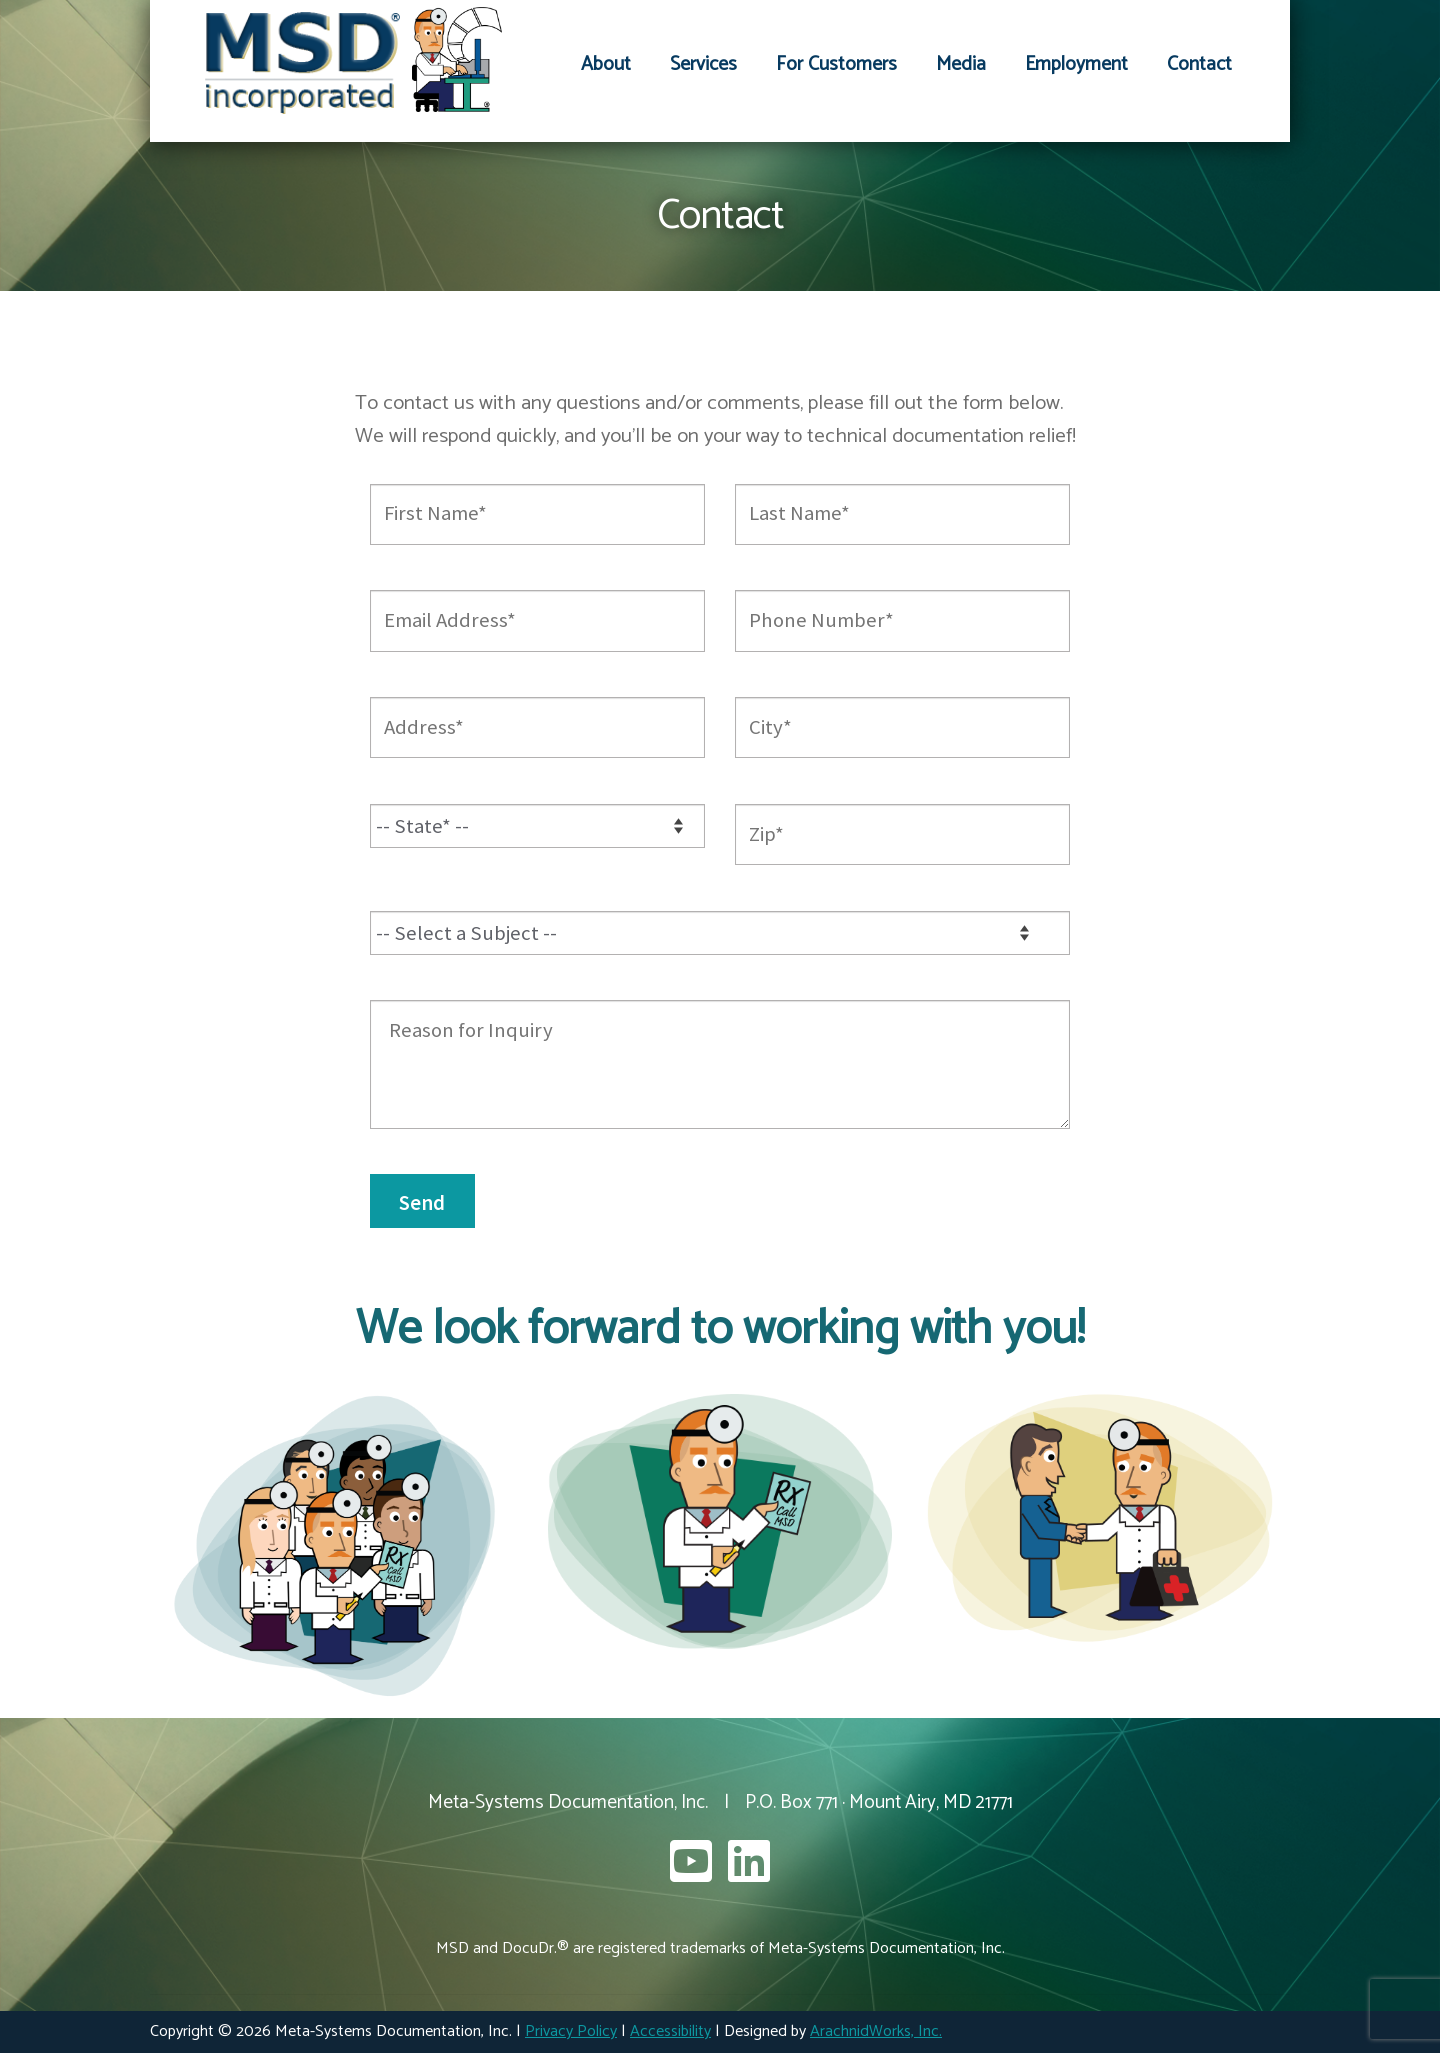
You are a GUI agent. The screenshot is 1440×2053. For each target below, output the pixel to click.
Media (961, 64)
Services (703, 64)
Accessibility (670, 2031)
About (606, 64)
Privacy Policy (571, 2031)
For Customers (836, 64)
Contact (1199, 64)
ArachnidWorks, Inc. (876, 2031)
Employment (1076, 64)
